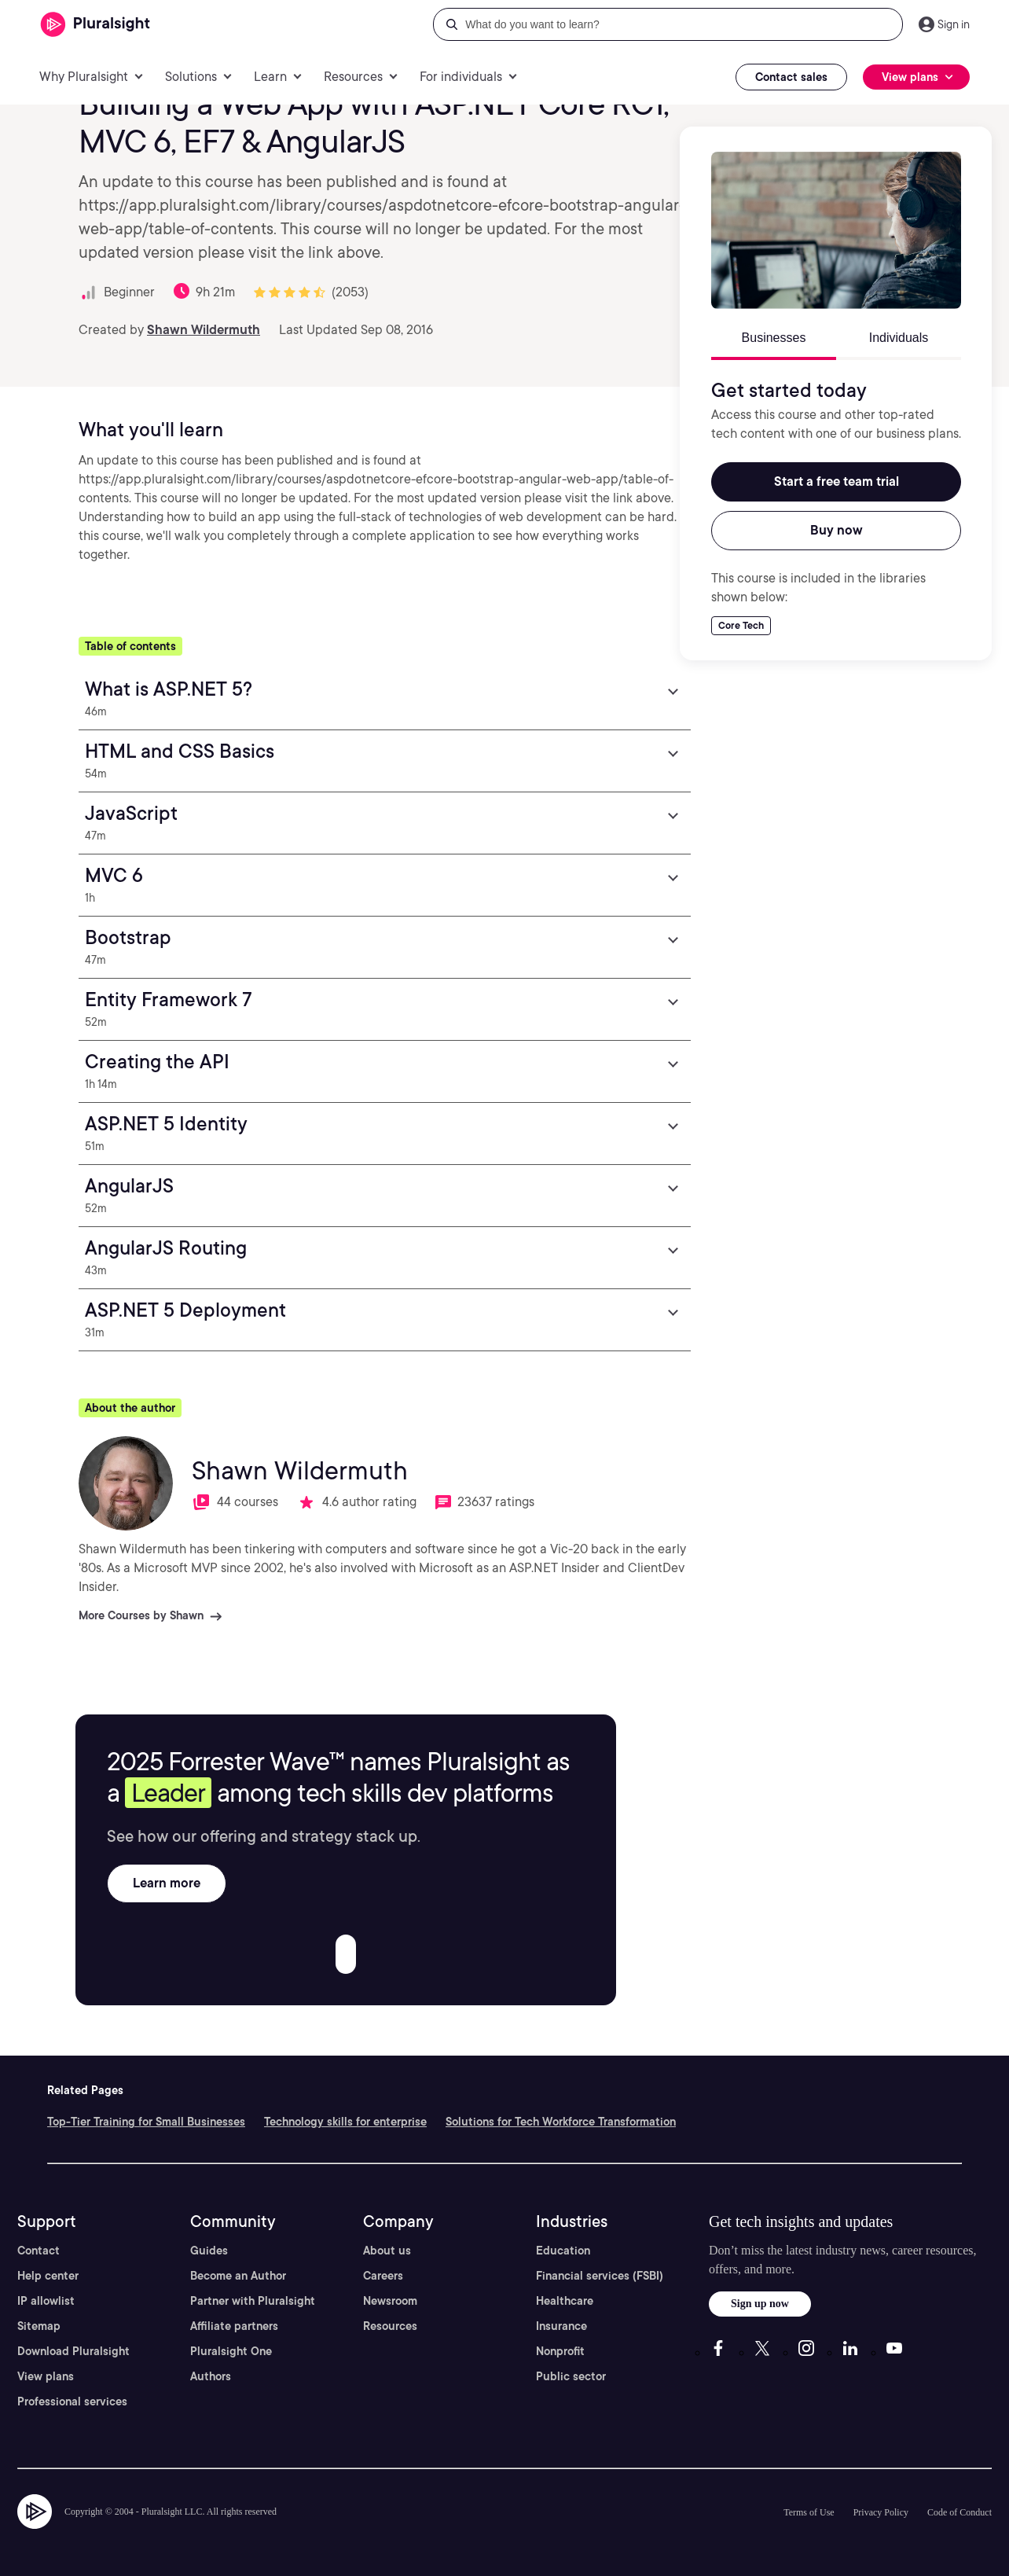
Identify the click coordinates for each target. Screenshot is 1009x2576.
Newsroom (390, 2301)
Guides (209, 2250)
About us (387, 2250)
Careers (383, 2275)
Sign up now (760, 2304)
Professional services (72, 2401)
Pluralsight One (231, 2351)
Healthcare (564, 2301)
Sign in (953, 24)
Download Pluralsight (73, 2351)
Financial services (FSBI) (599, 2275)
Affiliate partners (234, 2326)
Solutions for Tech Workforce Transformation (561, 2121)
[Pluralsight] (95, 25)
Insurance (561, 2326)
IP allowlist (46, 2301)
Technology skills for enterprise (345, 2121)
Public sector (571, 2376)
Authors (210, 2376)
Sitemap (39, 2326)
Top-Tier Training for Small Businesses (146, 2121)
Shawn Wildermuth (203, 329)
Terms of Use (808, 2512)
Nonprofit (560, 2351)
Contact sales (791, 77)
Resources (390, 2326)
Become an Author (238, 2275)
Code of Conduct (959, 2512)
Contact (38, 2250)
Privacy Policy (880, 2512)
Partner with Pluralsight (252, 2301)
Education (563, 2250)
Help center (48, 2275)
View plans (45, 2376)
